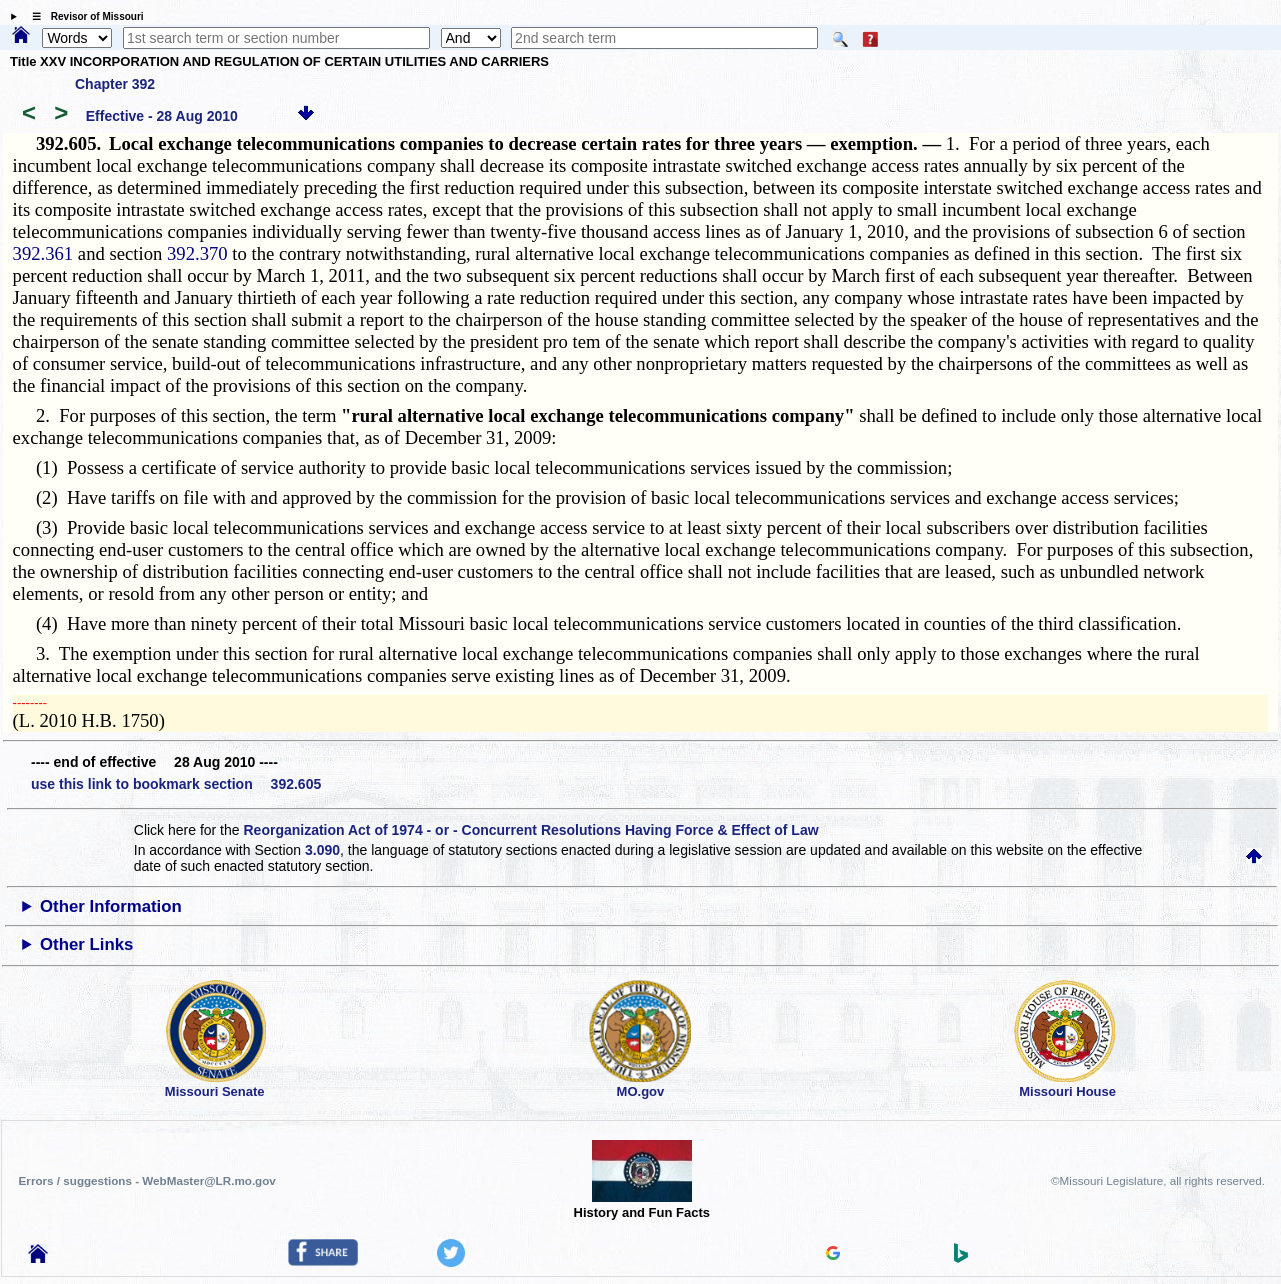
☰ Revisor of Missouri (83, 16)
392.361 (43, 253)
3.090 (322, 850)
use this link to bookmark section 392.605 (176, 784)
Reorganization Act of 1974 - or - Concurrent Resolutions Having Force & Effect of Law (530, 830)
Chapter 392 (115, 84)
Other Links (86, 944)
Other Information (111, 906)
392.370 (197, 253)
